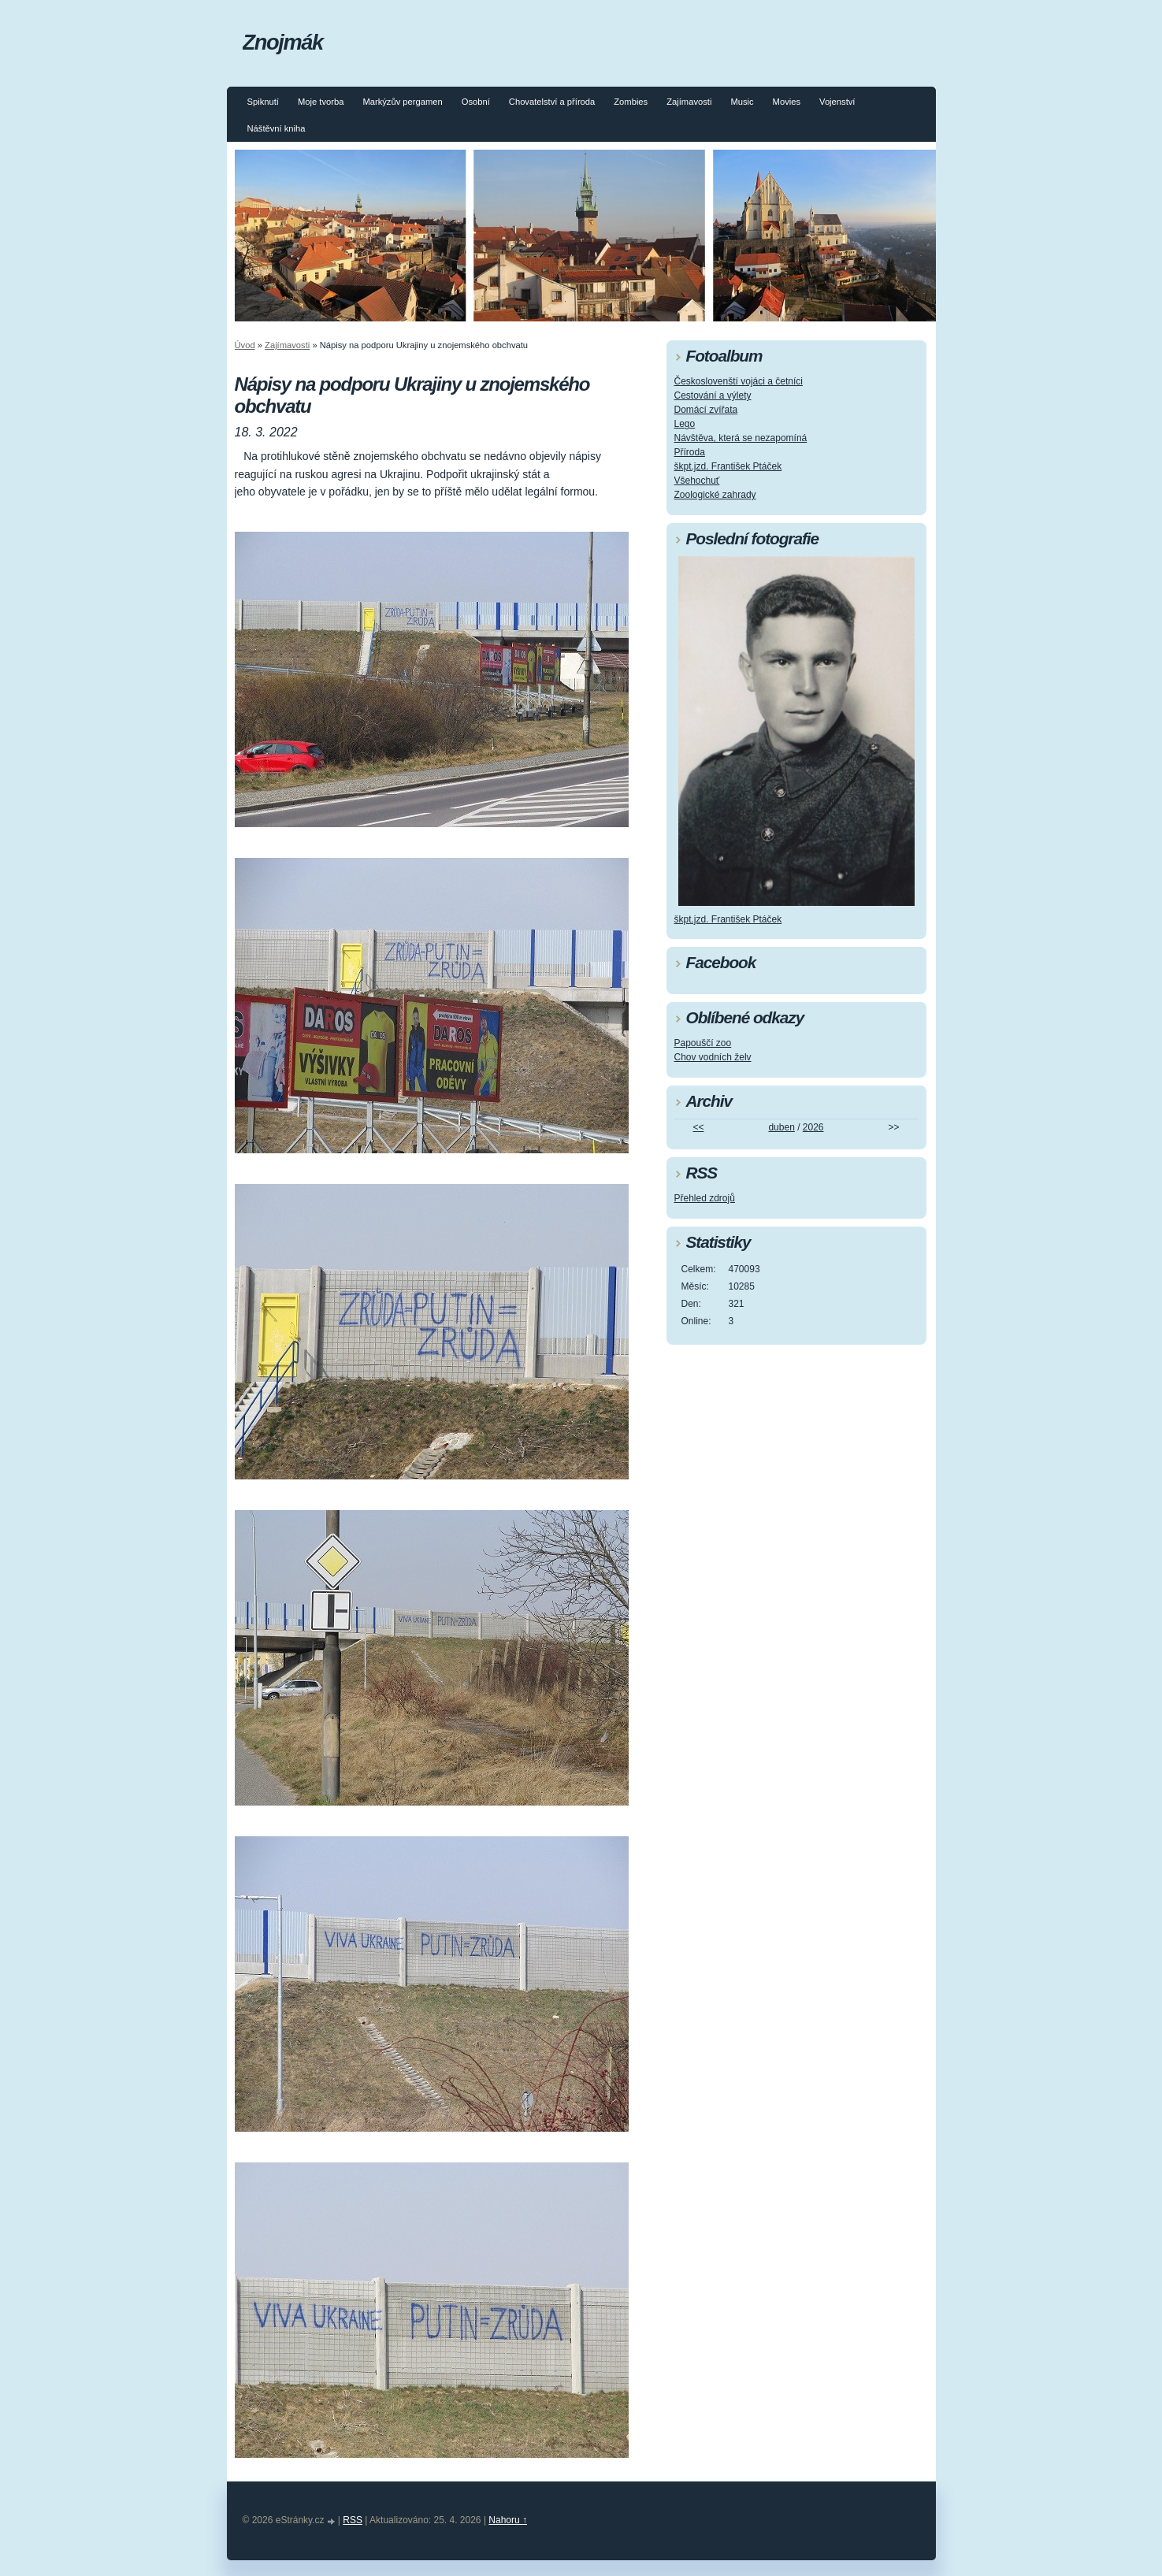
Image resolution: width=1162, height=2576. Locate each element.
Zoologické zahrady (715, 494)
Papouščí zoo (703, 1043)
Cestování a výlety (713, 395)
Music (741, 101)
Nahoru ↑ (507, 2520)
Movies (786, 101)
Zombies (631, 101)
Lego (685, 423)
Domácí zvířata (706, 409)
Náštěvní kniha (276, 128)
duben (781, 1127)
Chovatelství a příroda (552, 101)
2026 (813, 1127)
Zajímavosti (688, 101)
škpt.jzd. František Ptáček (728, 466)
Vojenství (837, 101)
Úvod (245, 345)
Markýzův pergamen (402, 101)
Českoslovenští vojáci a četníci (738, 381)
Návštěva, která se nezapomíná (740, 438)
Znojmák (283, 42)
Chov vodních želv (713, 1057)
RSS (352, 2520)
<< (698, 1127)
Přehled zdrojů (704, 1198)
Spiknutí (263, 101)
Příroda (689, 452)
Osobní (476, 101)
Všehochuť (697, 480)
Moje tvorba (320, 101)
